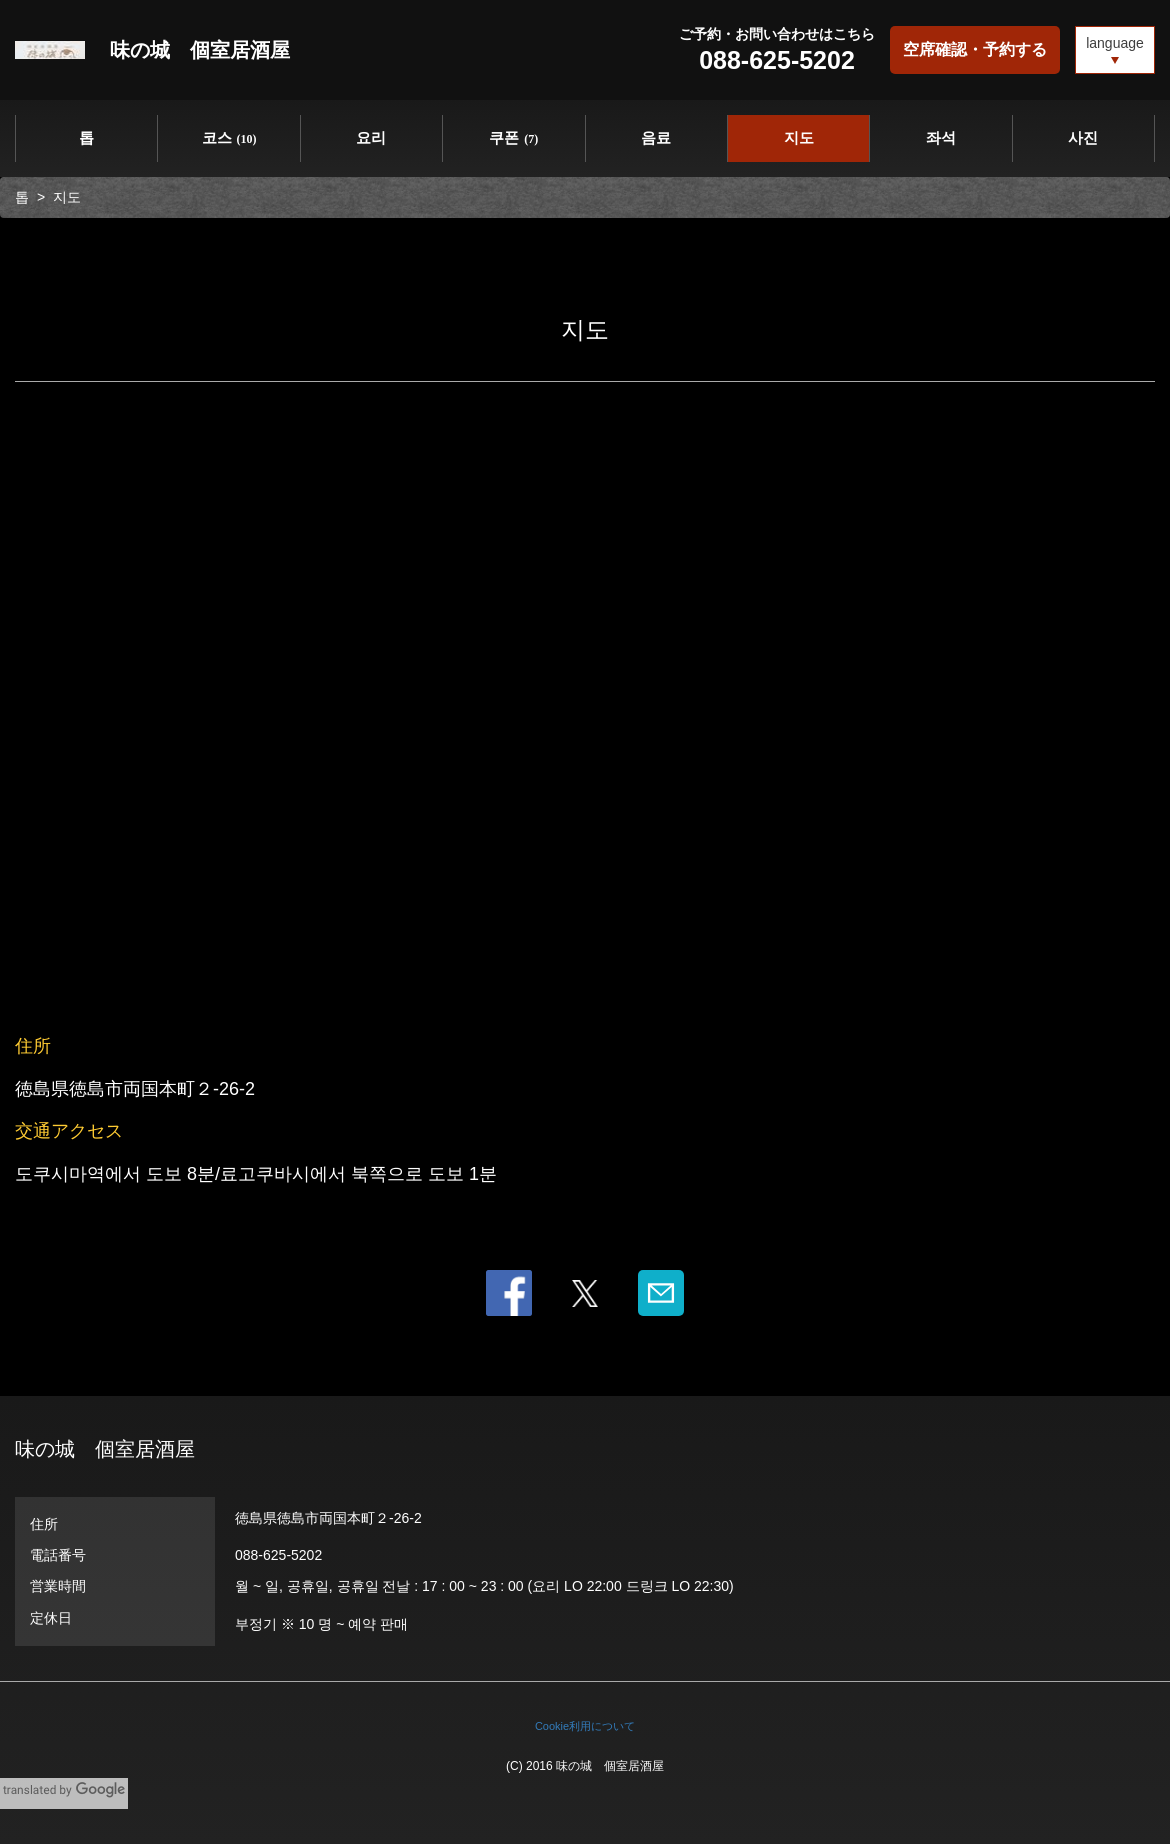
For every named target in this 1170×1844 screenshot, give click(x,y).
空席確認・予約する (975, 49)
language (1115, 43)
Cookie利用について (585, 1726)
